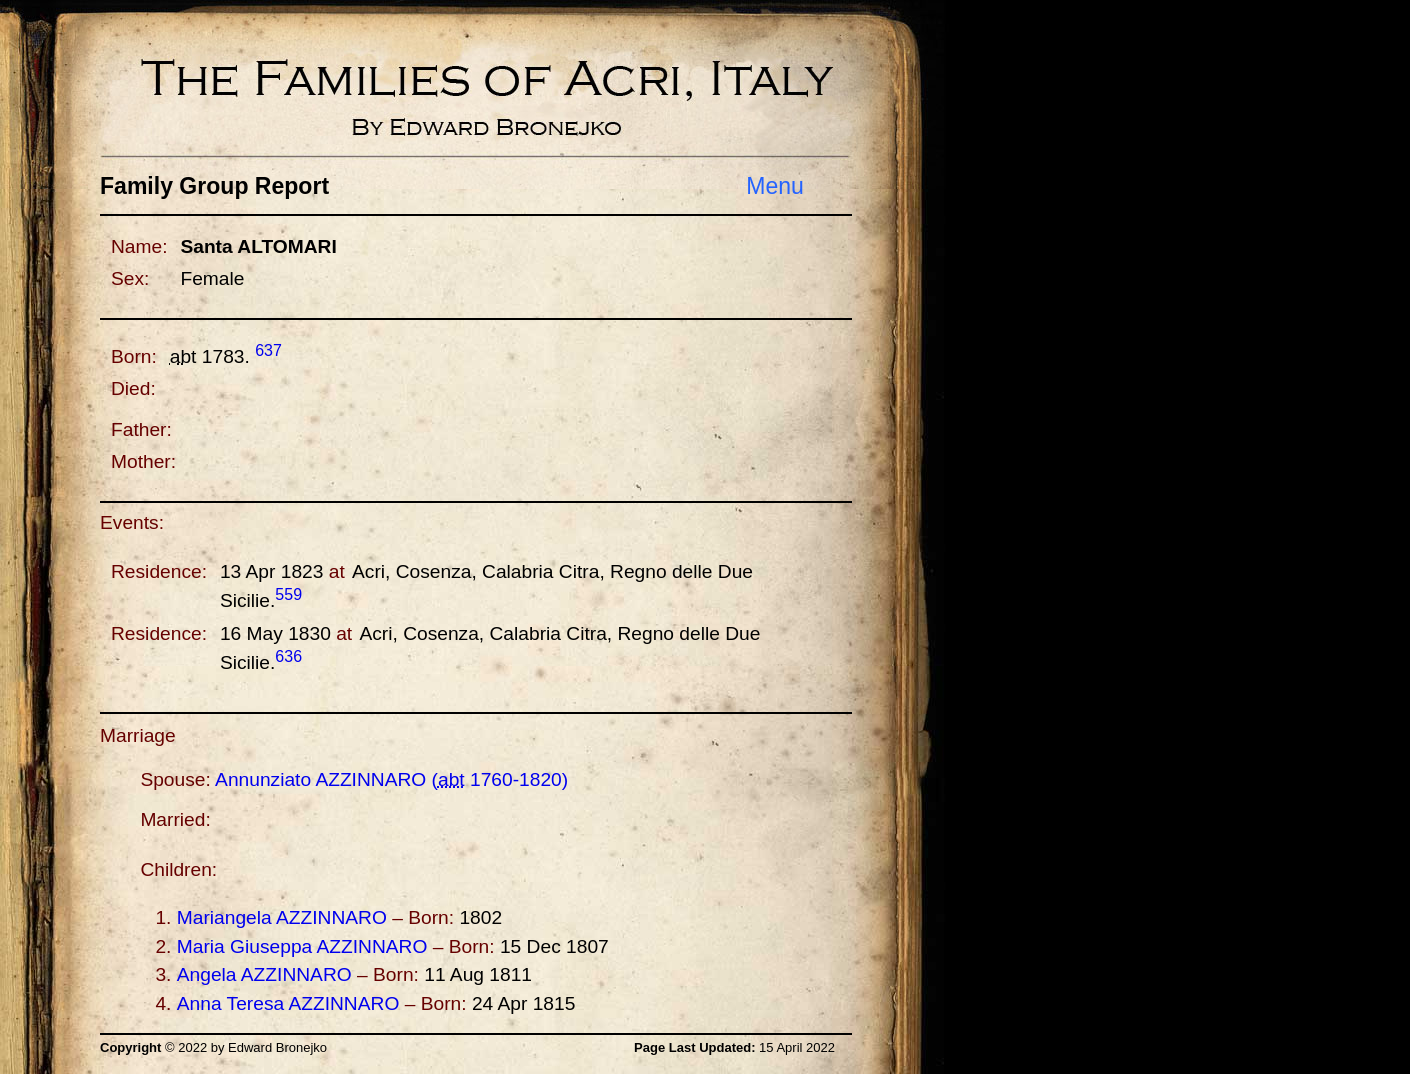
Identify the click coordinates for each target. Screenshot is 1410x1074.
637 (268, 350)
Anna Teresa (288, 1003)
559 (288, 594)
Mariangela (282, 917)
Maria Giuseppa (302, 946)
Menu (775, 186)
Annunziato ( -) (391, 779)
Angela (264, 974)
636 (288, 656)
